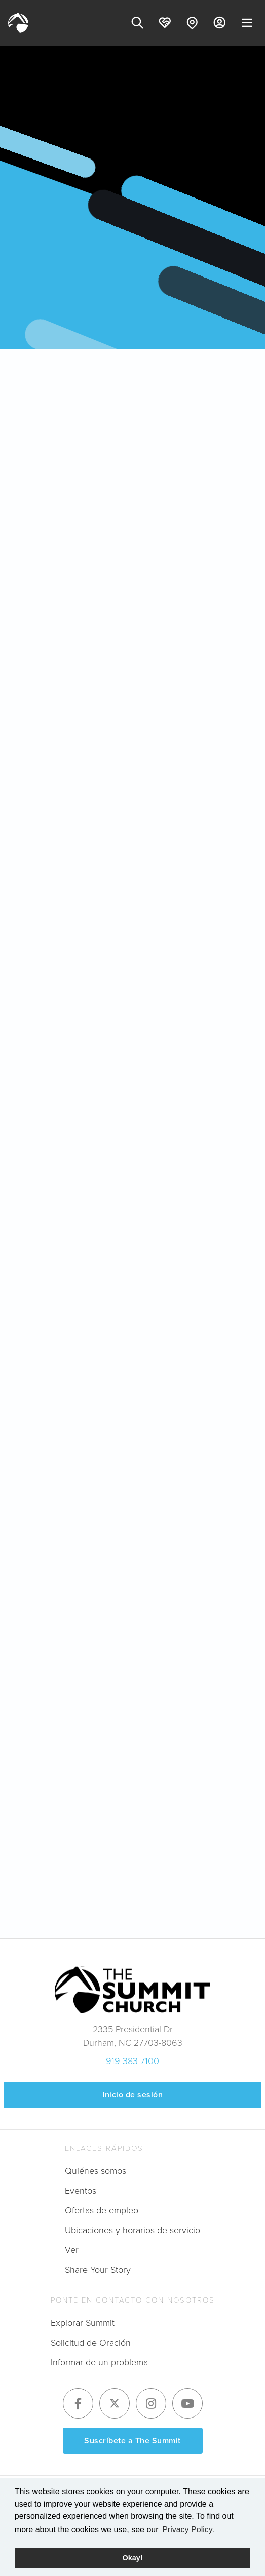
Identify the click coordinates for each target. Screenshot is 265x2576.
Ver (72, 2249)
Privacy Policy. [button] (188, 2529)
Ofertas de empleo (101, 2210)
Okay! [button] (133, 2558)
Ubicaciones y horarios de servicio (132, 2230)
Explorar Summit (83, 2322)
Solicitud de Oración (91, 2342)
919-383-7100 (132, 2061)
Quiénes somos (95, 2170)
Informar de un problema (99, 2362)
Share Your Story (98, 2269)
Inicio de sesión (132, 2095)
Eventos (80, 2190)
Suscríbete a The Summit (132, 2440)
